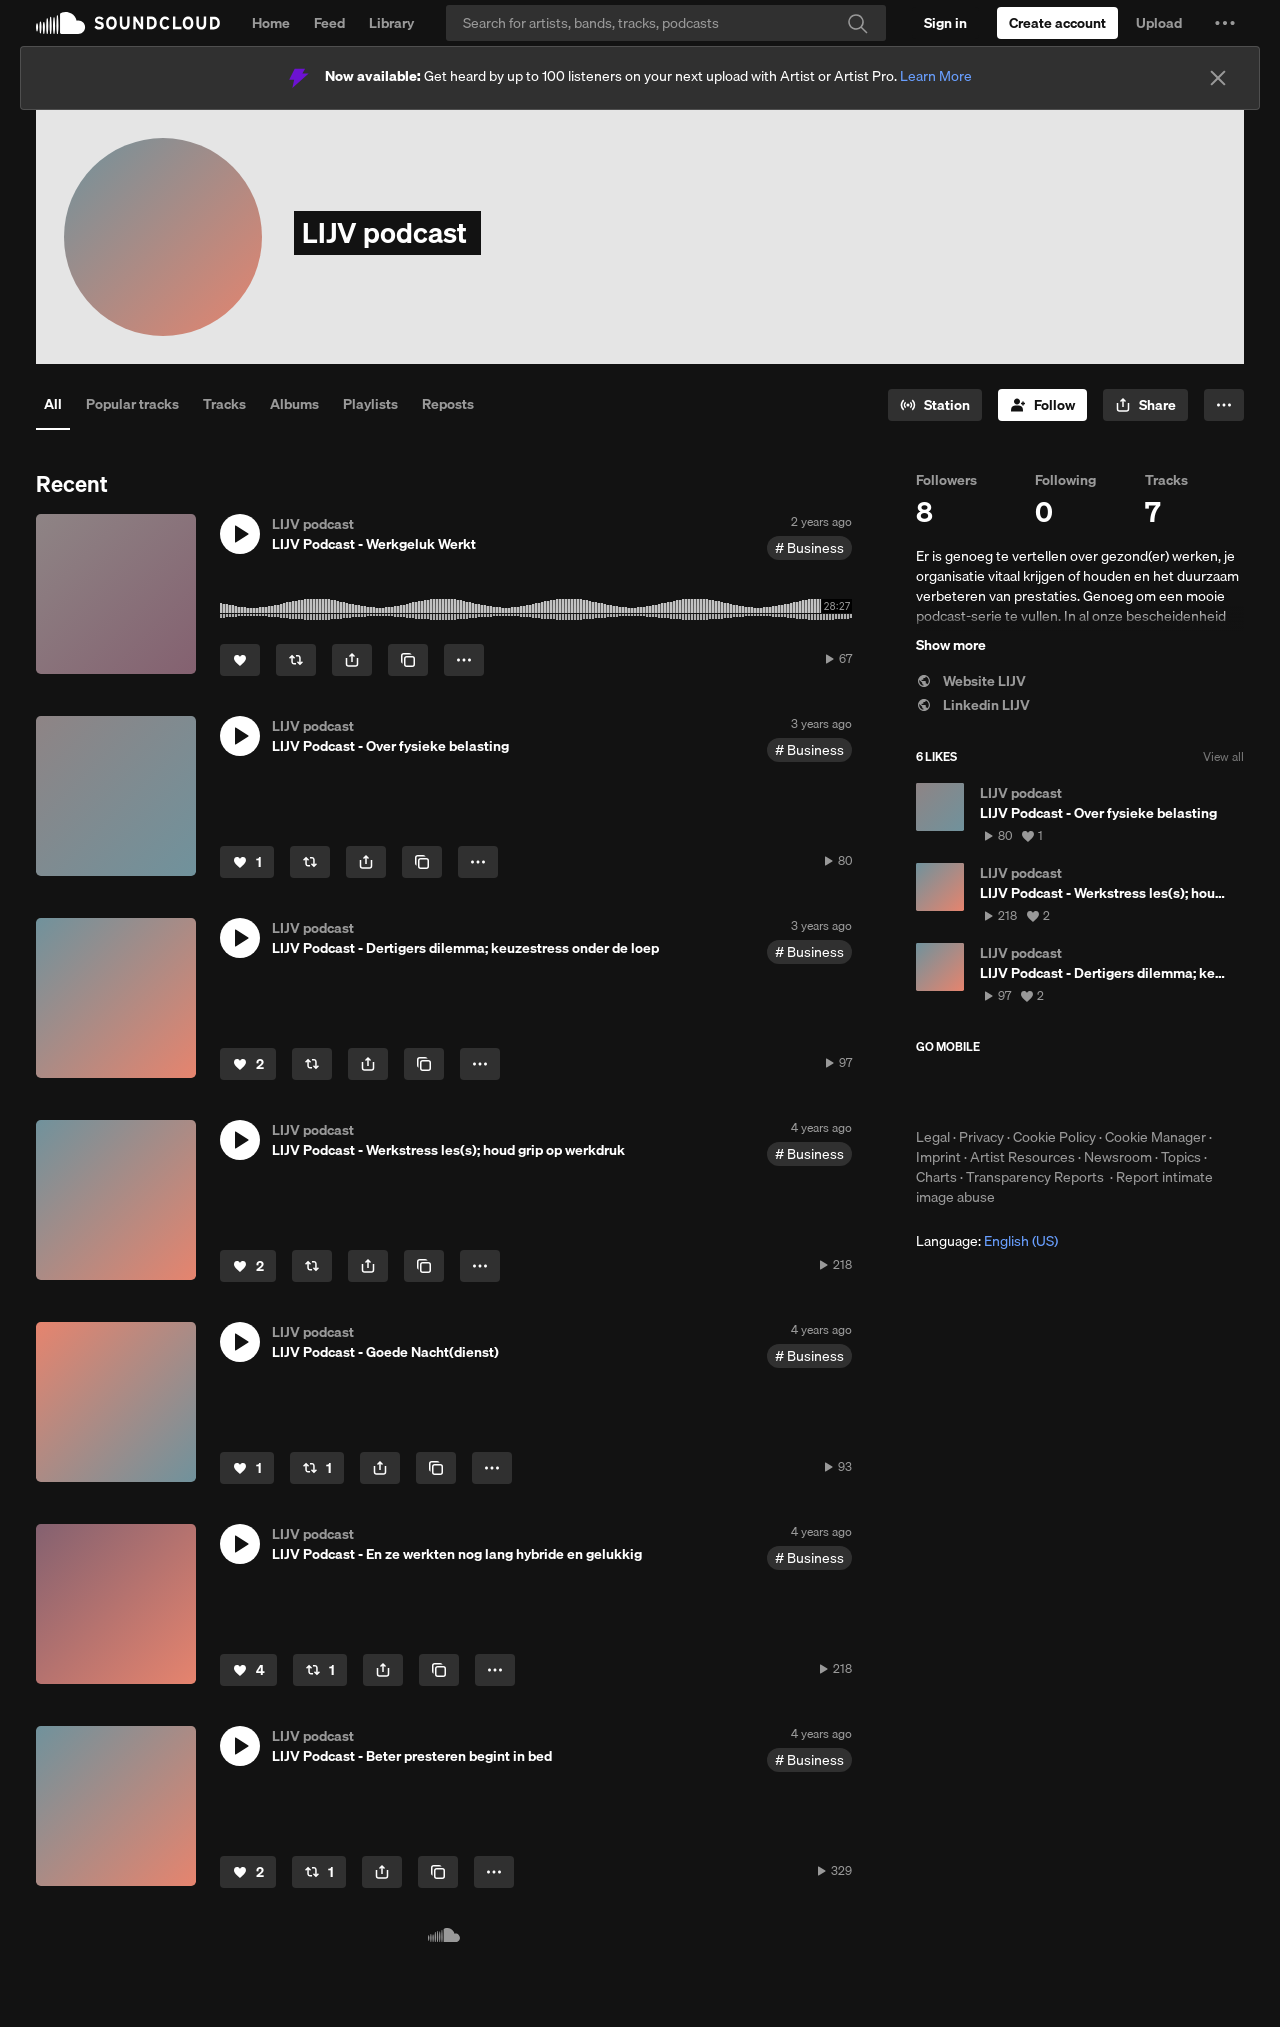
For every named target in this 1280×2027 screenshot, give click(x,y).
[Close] (1218, 78)
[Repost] (296, 660)
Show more (951, 645)
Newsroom (1118, 1157)
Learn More (936, 76)
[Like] (240, 660)
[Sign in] (945, 23)
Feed (329, 23)
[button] (1225, 23)
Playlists (370, 404)
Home (271, 23)
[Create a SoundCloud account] (1057, 23)
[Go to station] (935, 405)
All (53, 404)
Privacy (981, 1137)
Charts (936, 1177)
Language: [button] (987, 1241)
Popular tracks (132, 404)
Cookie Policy (1054, 1137)
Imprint (938, 1157)
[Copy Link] (408, 660)
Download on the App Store (976, 1091)
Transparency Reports (1035, 1177)
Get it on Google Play (1111, 1091)
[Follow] (1042, 405)
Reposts (448, 404)
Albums (294, 404)
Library (391, 23)
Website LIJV (971, 681)
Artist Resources (1022, 1157)
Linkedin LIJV (973, 705)
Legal (933, 1137)
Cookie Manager (1155, 1137)
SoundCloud (128, 23)
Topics (1181, 1157)
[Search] (666, 23)
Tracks (224, 404)
